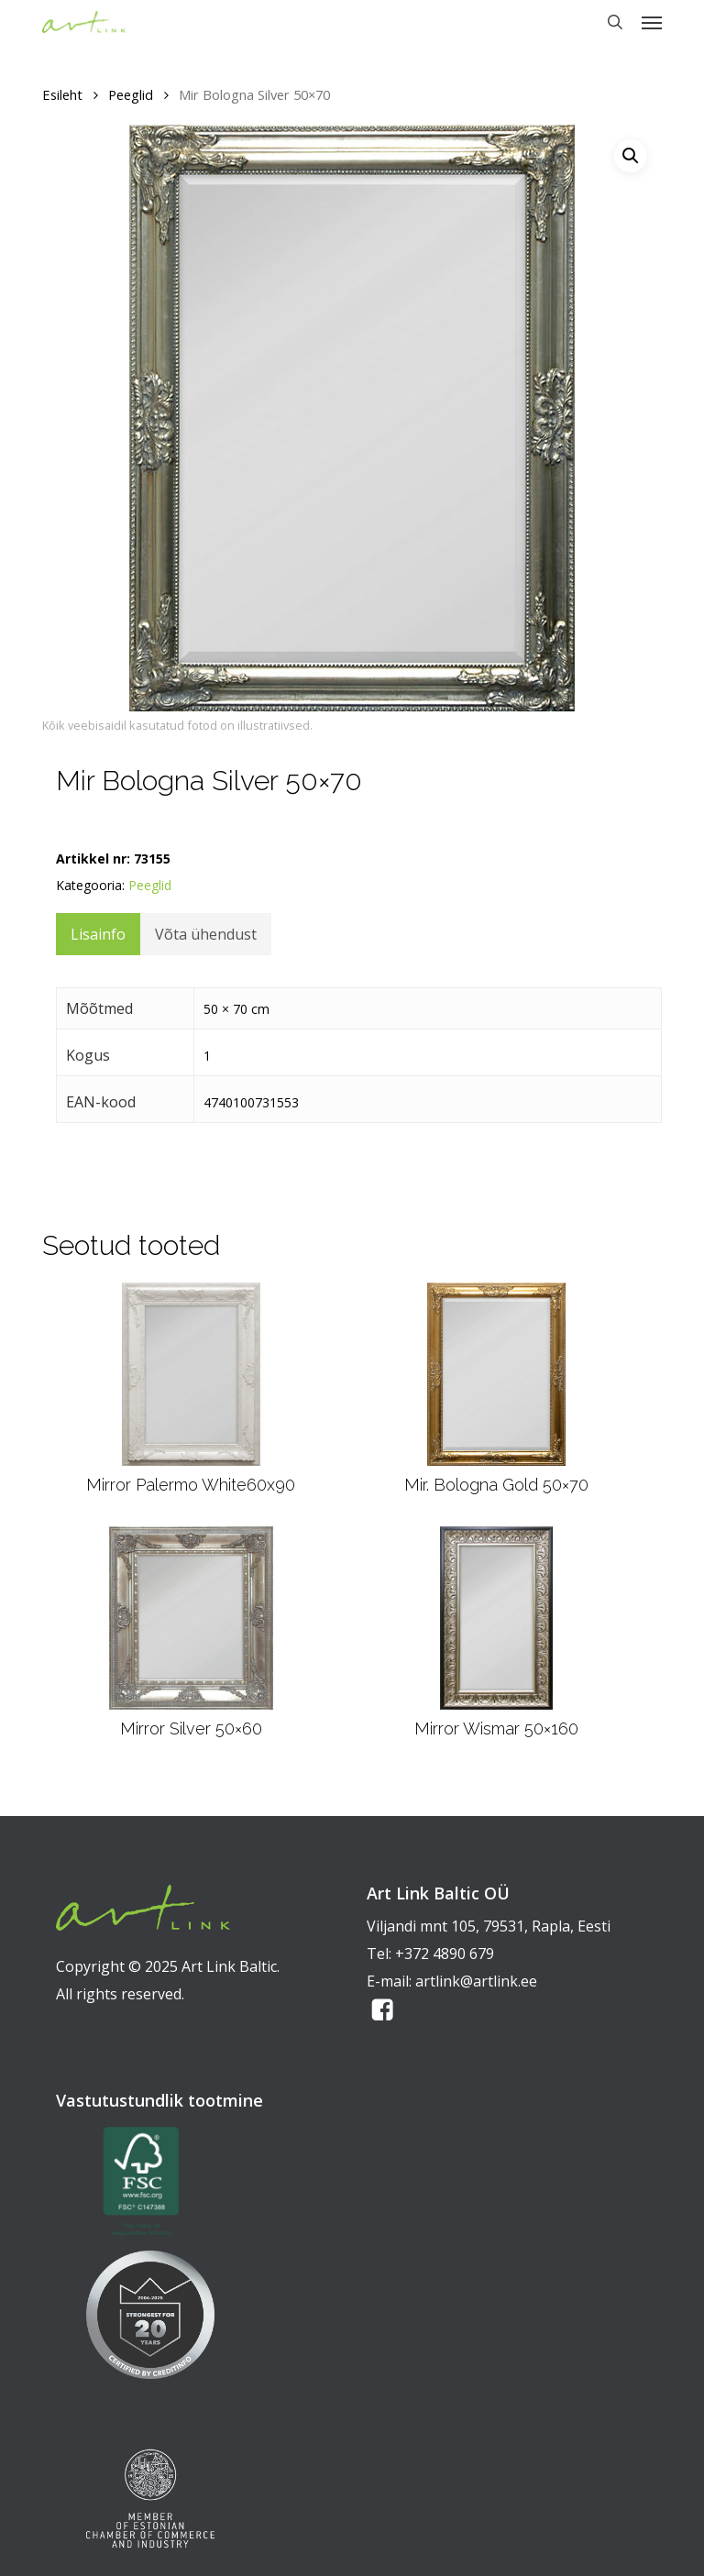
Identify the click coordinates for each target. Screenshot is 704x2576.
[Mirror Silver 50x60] (191, 1618)
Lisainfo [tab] (98, 934)
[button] (652, 22)
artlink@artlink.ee (476, 1981)
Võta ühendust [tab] (206, 934)
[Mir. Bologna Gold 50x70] (496, 1374)
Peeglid (130, 94)
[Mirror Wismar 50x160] (496, 1618)
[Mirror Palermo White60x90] (191, 1374)
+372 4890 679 (444, 1953)
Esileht (62, 94)
